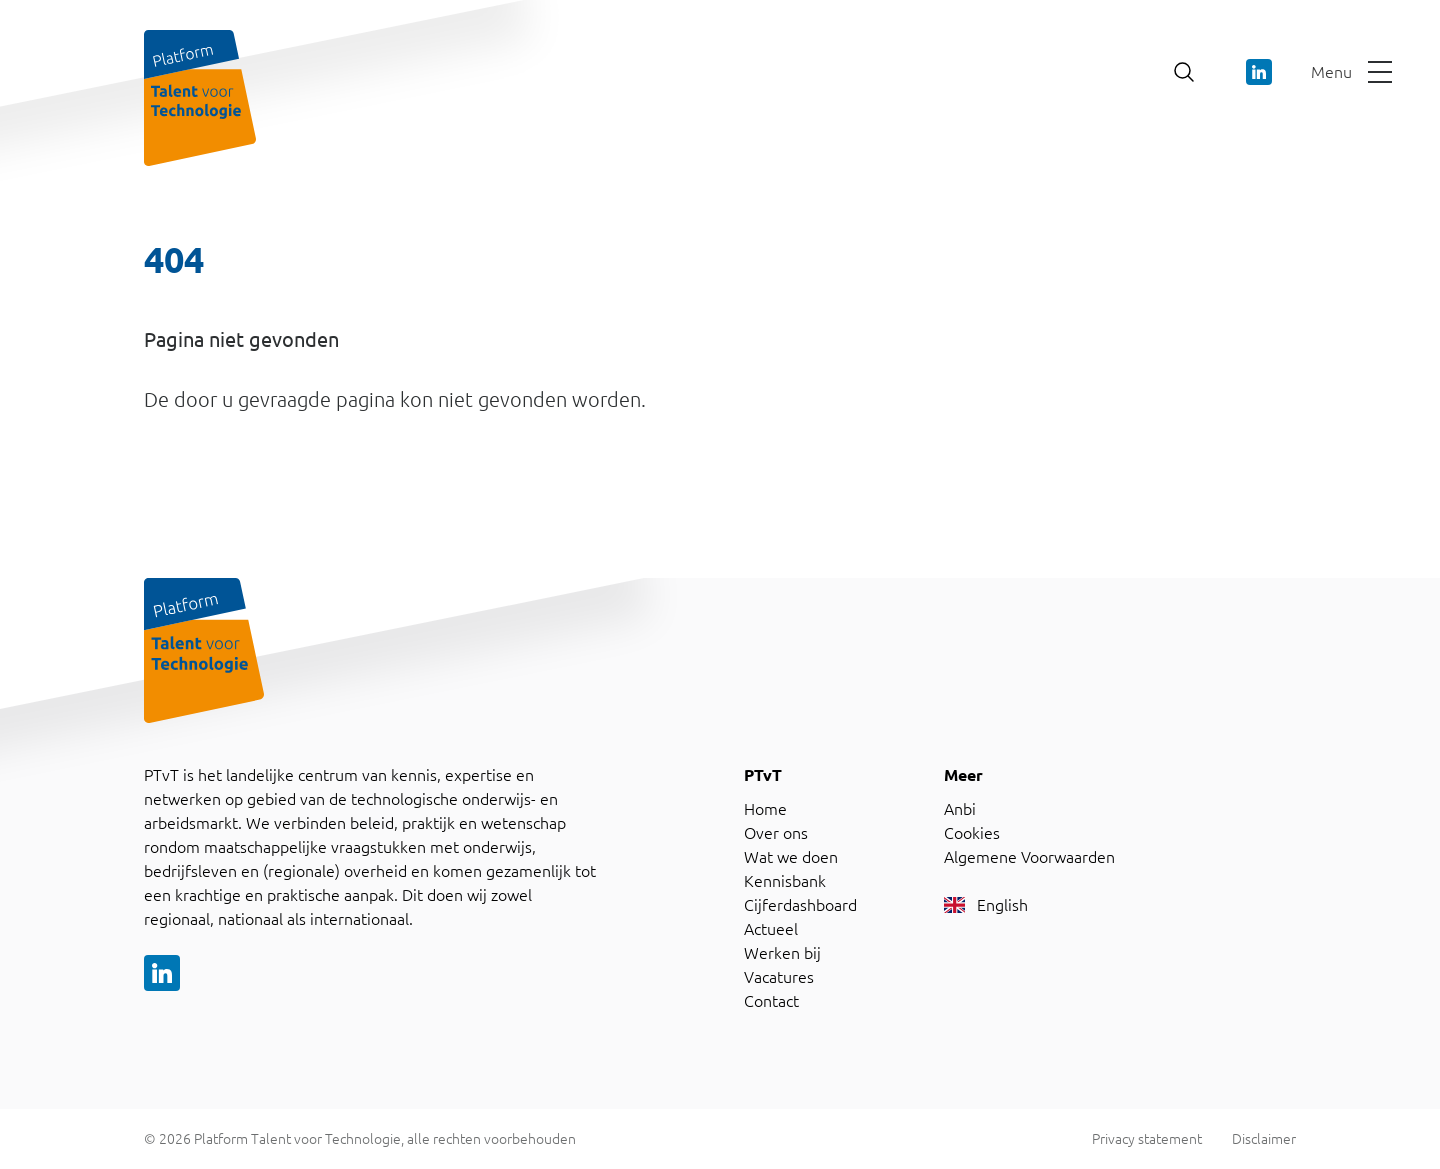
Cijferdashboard (800, 905)
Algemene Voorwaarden (1029, 857)
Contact (771, 1001)
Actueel (771, 929)
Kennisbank (785, 881)
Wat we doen (791, 857)
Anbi (960, 809)
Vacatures (779, 977)
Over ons (776, 833)
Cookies (972, 833)
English (986, 905)
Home (765, 809)
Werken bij (782, 953)
